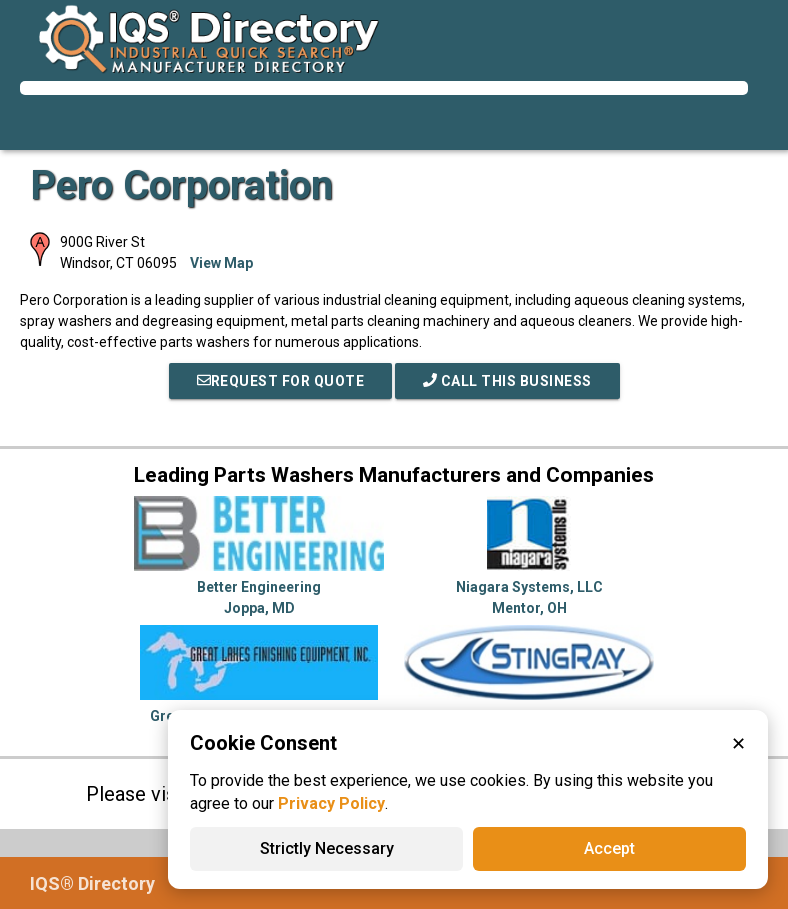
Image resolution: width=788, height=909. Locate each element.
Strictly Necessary (327, 848)
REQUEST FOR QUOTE (281, 381)
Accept (609, 848)
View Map (221, 263)
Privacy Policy (331, 803)
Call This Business (507, 381)
